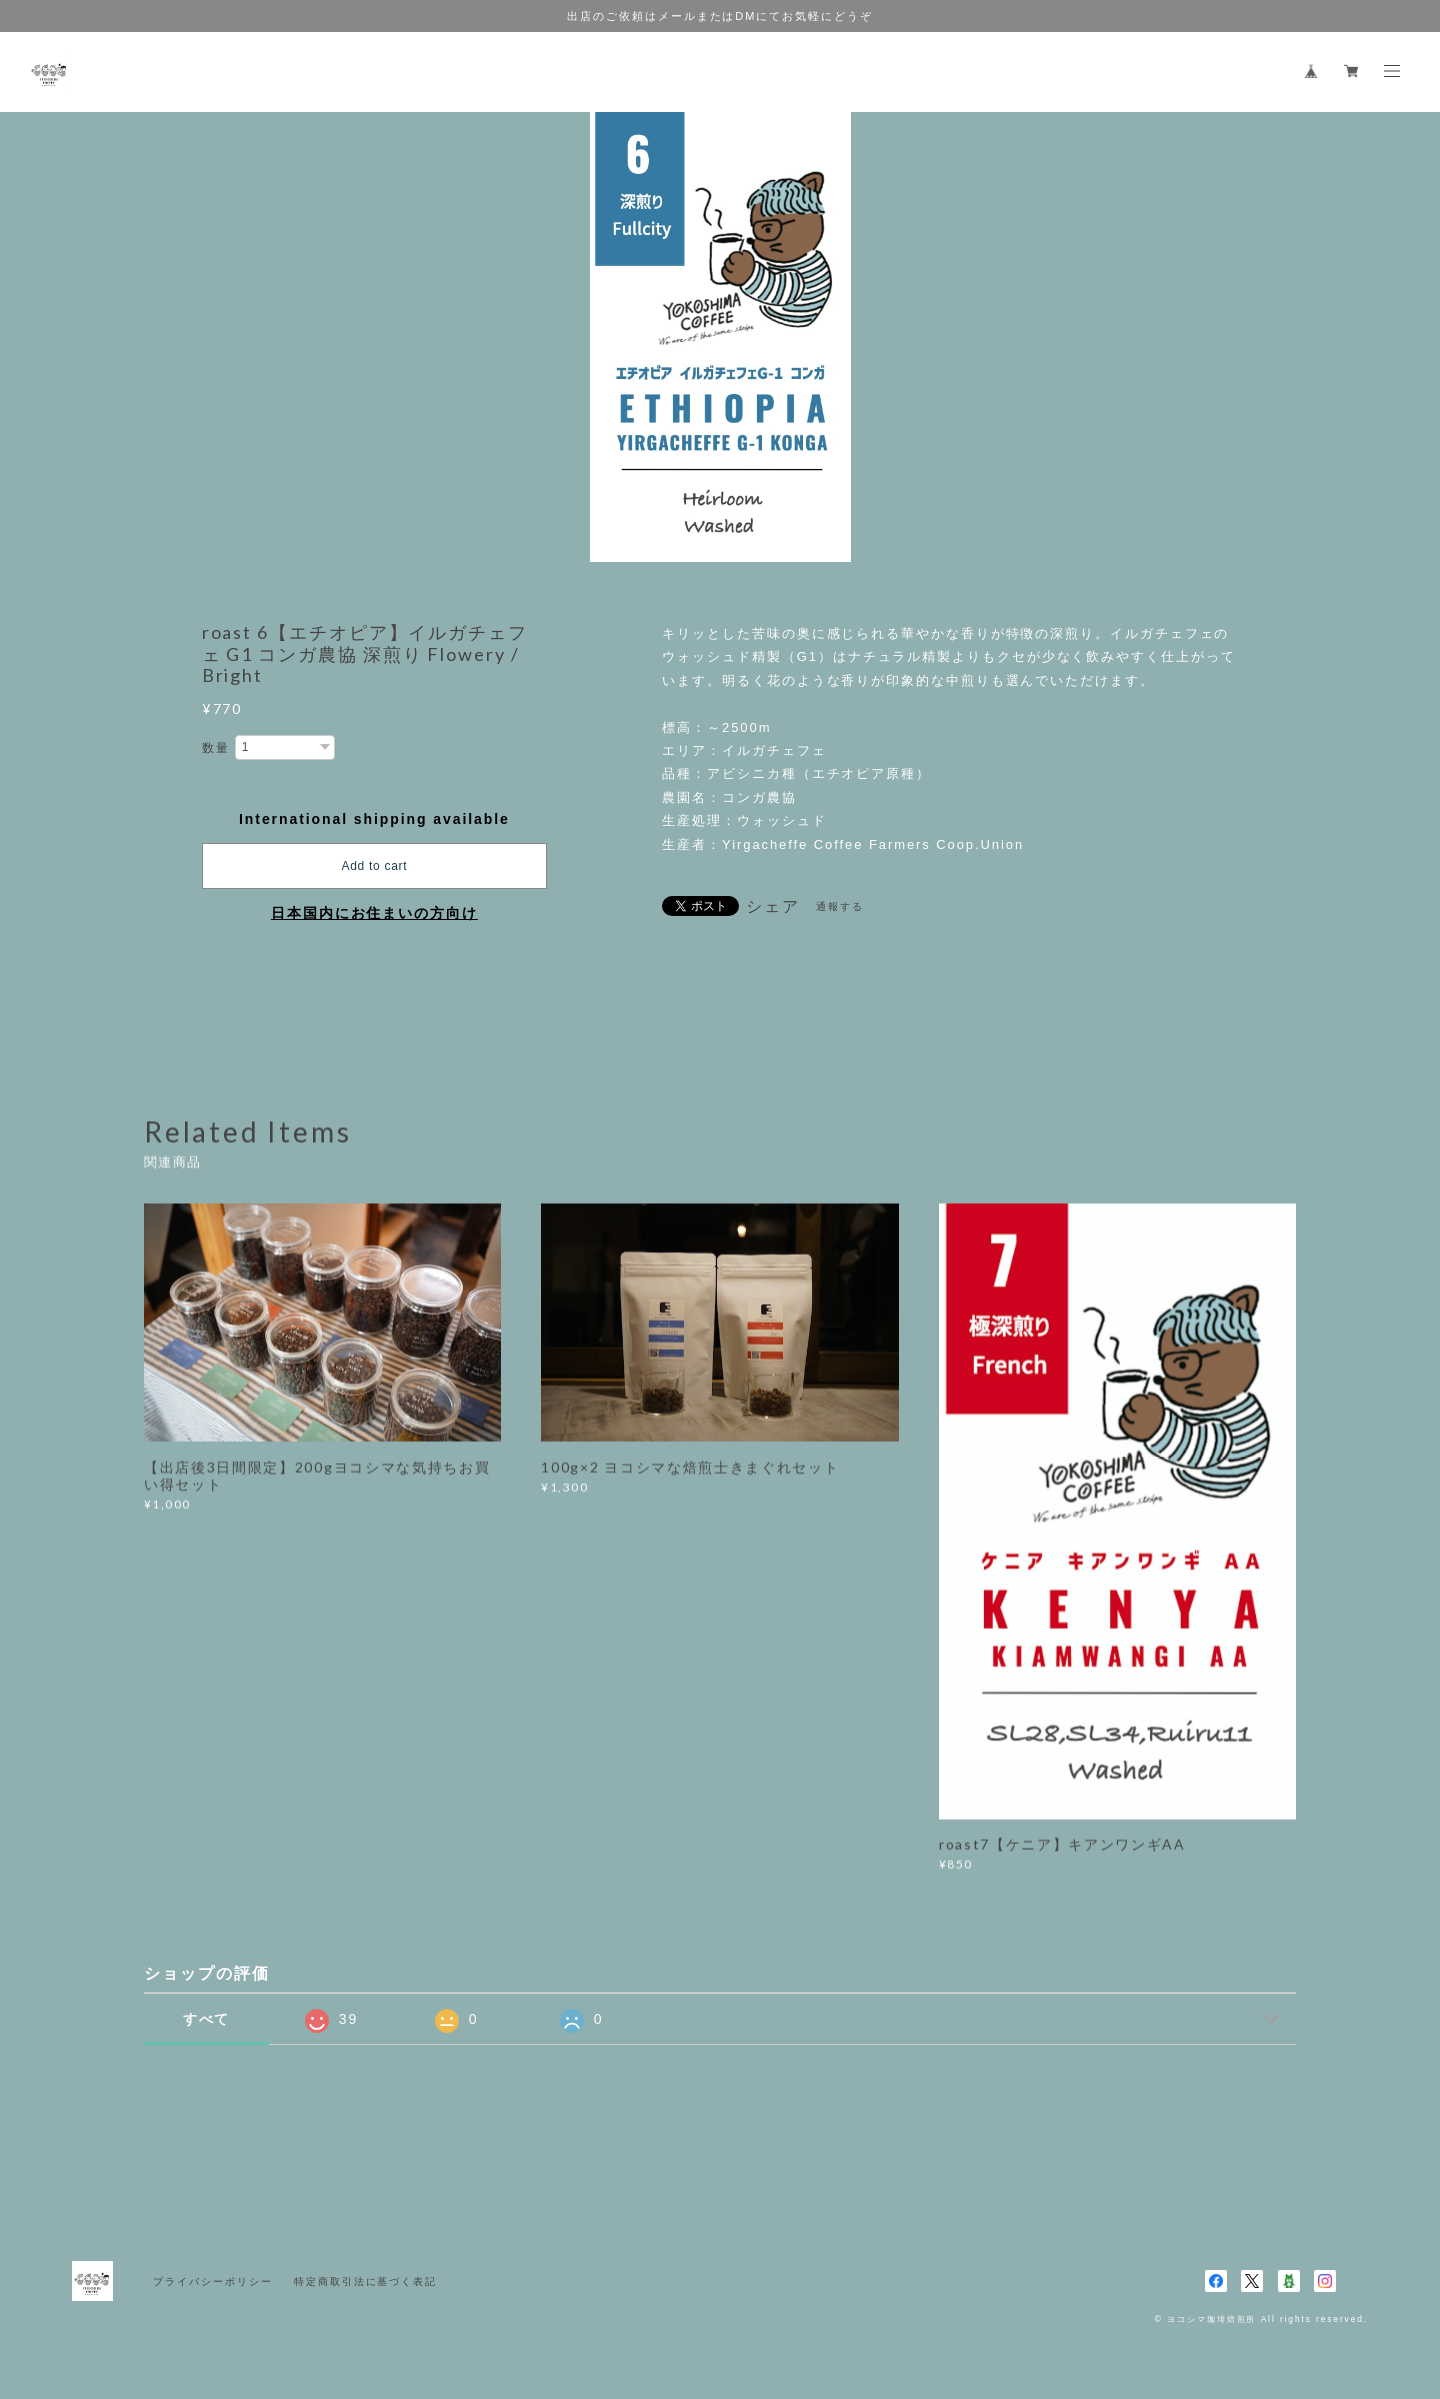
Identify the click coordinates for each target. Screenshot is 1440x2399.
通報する (840, 906)
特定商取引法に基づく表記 (365, 2281)
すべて (207, 2019)
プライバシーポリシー (212, 2281)
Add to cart (374, 866)
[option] (720, 337)
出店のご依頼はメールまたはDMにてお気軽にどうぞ (719, 16)
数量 (216, 748)
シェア (773, 907)
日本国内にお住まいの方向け (374, 913)
